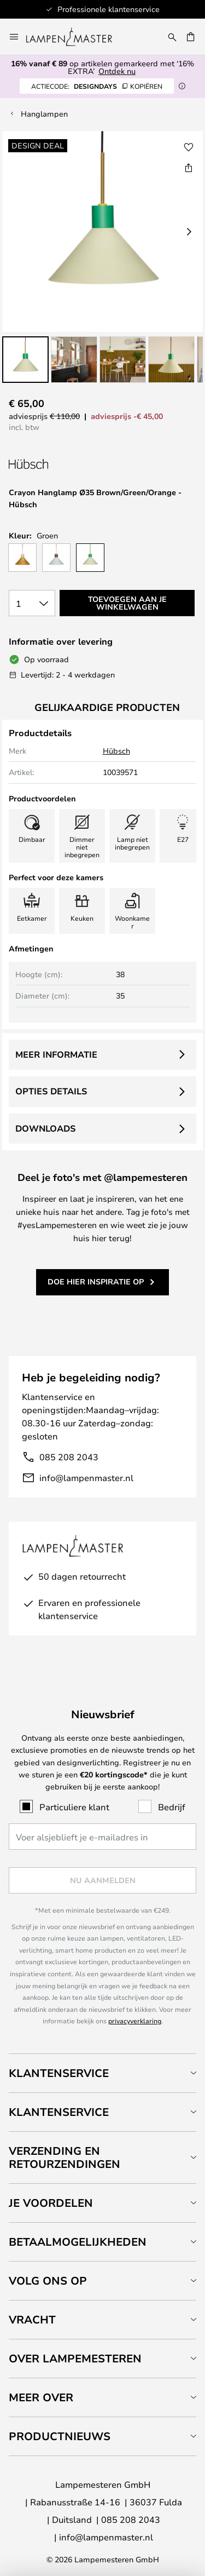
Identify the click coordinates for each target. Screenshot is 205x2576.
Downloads (45, 1128)
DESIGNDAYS (96, 86)
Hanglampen (44, 113)
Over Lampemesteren (75, 2358)
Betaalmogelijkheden (78, 2241)
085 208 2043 (68, 1456)
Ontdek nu (117, 71)
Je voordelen (51, 2202)
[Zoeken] (172, 37)
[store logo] (75, 37)
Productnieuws (59, 2436)
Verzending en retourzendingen (64, 2157)
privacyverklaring (134, 2020)
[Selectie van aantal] (32, 603)
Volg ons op (48, 2280)
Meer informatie (56, 1054)
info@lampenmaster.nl (86, 1477)
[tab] (102, 2072)
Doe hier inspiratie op (96, 1281)
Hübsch (116, 750)
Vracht (32, 2319)
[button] (25, 359)
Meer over (41, 2397)
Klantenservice (59, 2073)
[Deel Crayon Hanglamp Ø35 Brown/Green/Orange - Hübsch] (188, 167)
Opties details (51, 1091)
